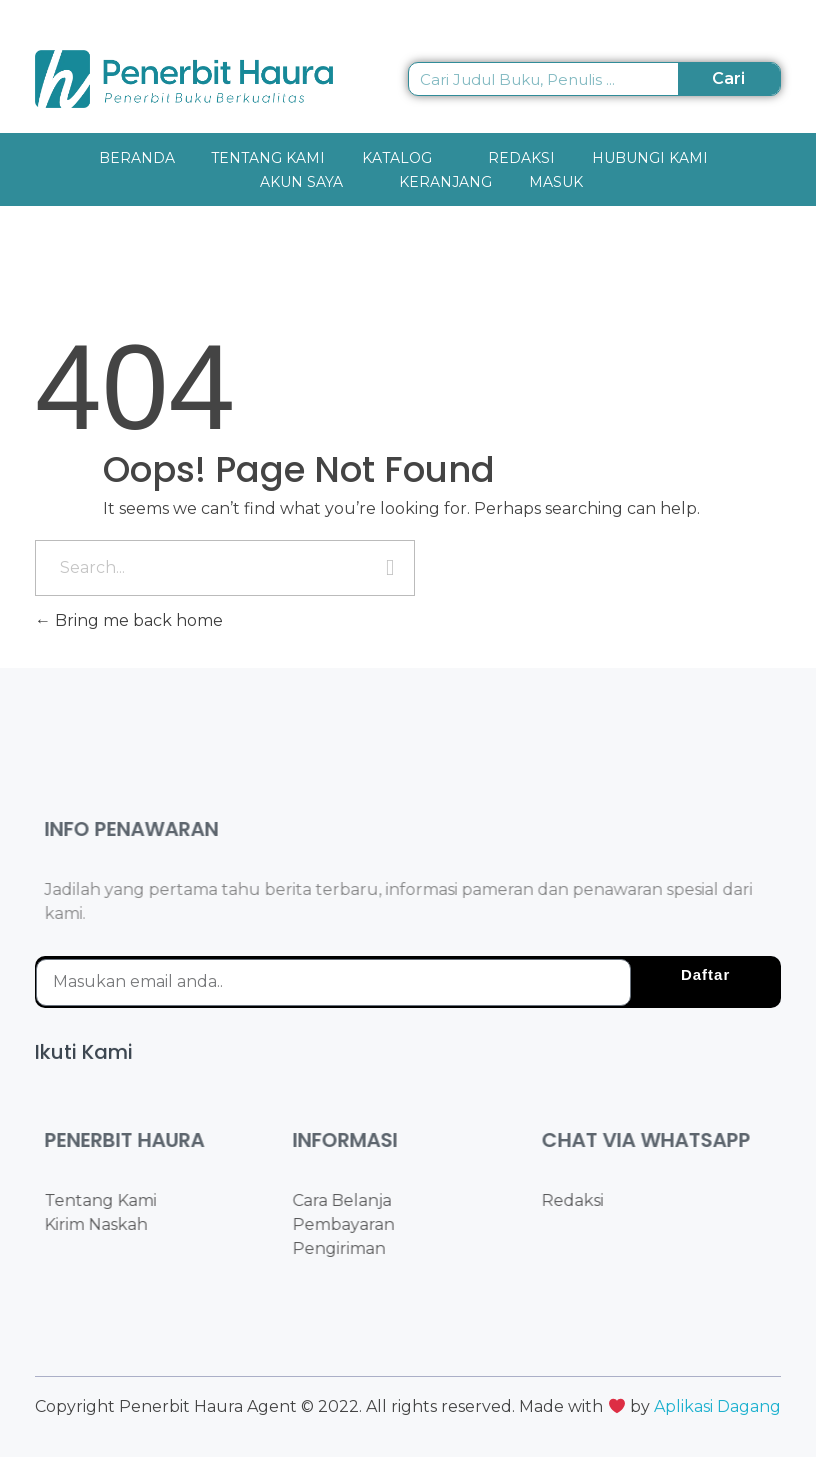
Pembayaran (359, 1224)
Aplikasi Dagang (717, 1406)
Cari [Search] (728, 78)
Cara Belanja (357, 1200)
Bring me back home (129, 620)
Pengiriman (354, 1248)
